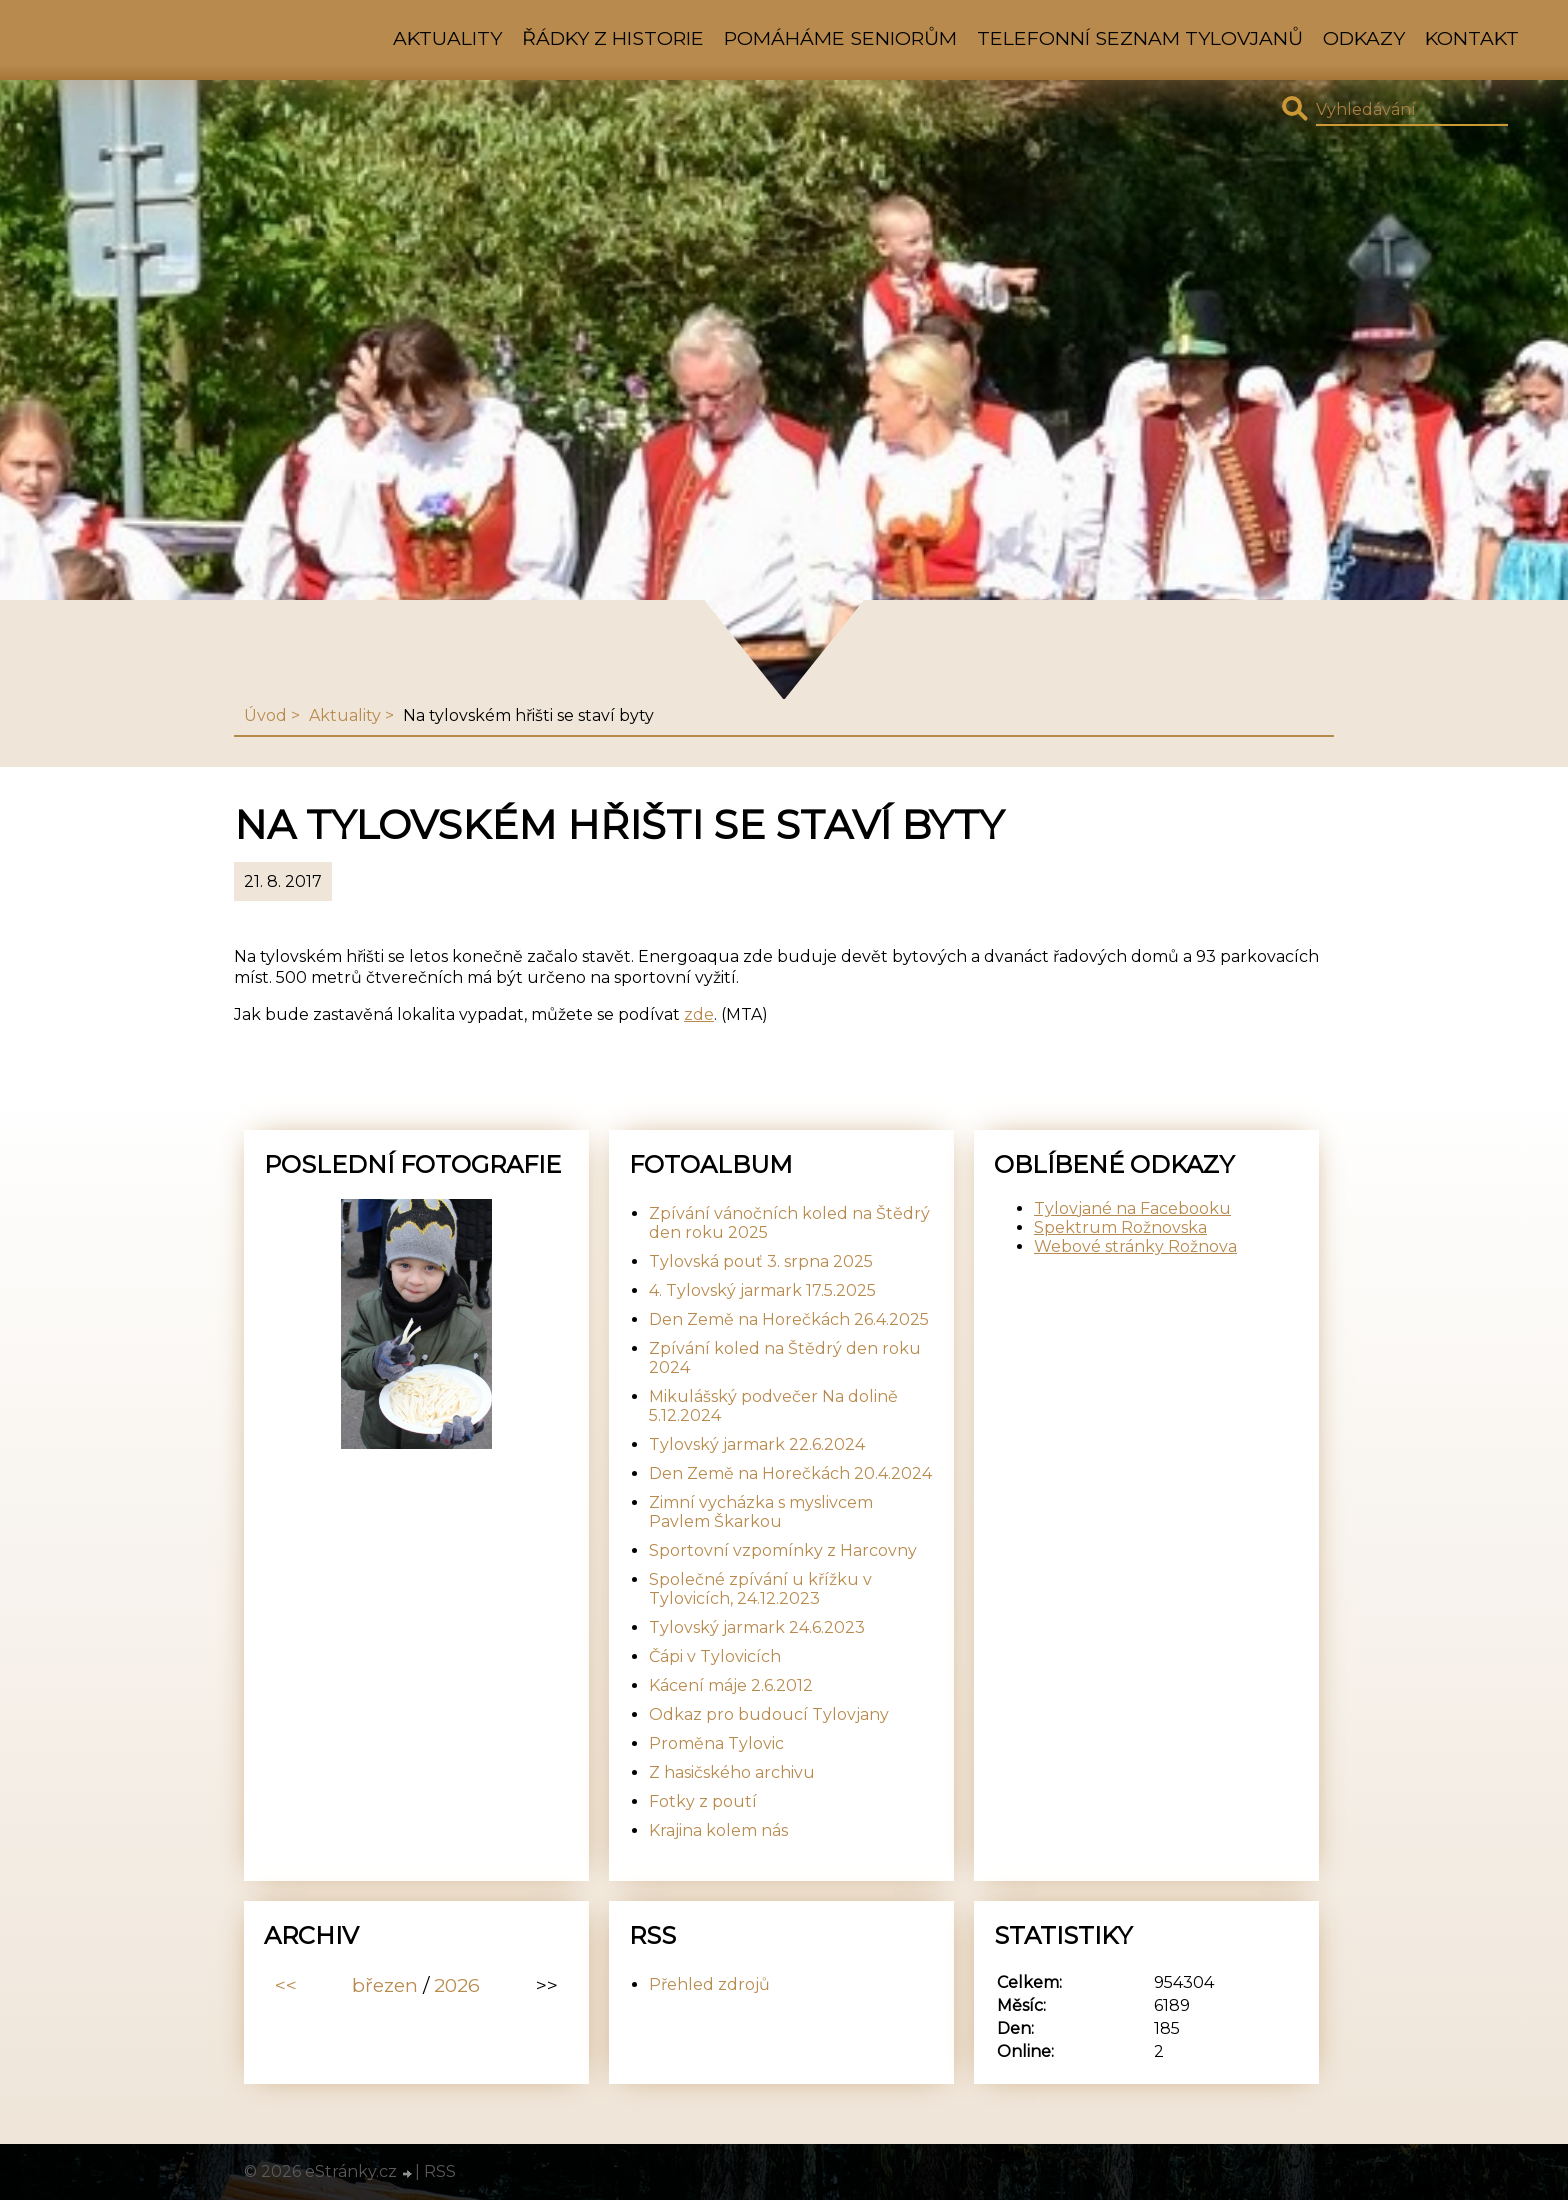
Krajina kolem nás (718, 1830)
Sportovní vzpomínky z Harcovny (783, 1550)
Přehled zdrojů (709, 1984)
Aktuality (447, 38)
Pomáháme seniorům (840, 38)
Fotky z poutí (703, 1801)
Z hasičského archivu (732, 1772)
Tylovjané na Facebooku (1132, 1208)
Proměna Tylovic (716, 1743)
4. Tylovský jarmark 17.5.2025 (762, 1290)
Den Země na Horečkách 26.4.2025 (789, 1319)
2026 (457, 1985)
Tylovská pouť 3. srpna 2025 (761, 1261)
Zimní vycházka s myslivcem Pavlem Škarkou (761, 1512)
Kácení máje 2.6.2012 (731, 1685)
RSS (440, 2171)
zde (699, 1014)
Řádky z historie (613, 38)
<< (286, 1985)
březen (385, 1985)
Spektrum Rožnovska (1120, 1227)
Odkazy (1364, 38)
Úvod (265, 715)
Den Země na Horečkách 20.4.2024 (790, 1473)
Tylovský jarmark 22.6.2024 (757, 1444)
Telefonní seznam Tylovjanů (1140, 38)
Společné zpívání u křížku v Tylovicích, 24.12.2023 (760, 1589)
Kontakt (1472, 38)
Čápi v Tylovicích (715, 1656)
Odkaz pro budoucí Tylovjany (769, 1714)
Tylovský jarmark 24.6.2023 (757, 1627)
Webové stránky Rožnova (1135, 1246)
